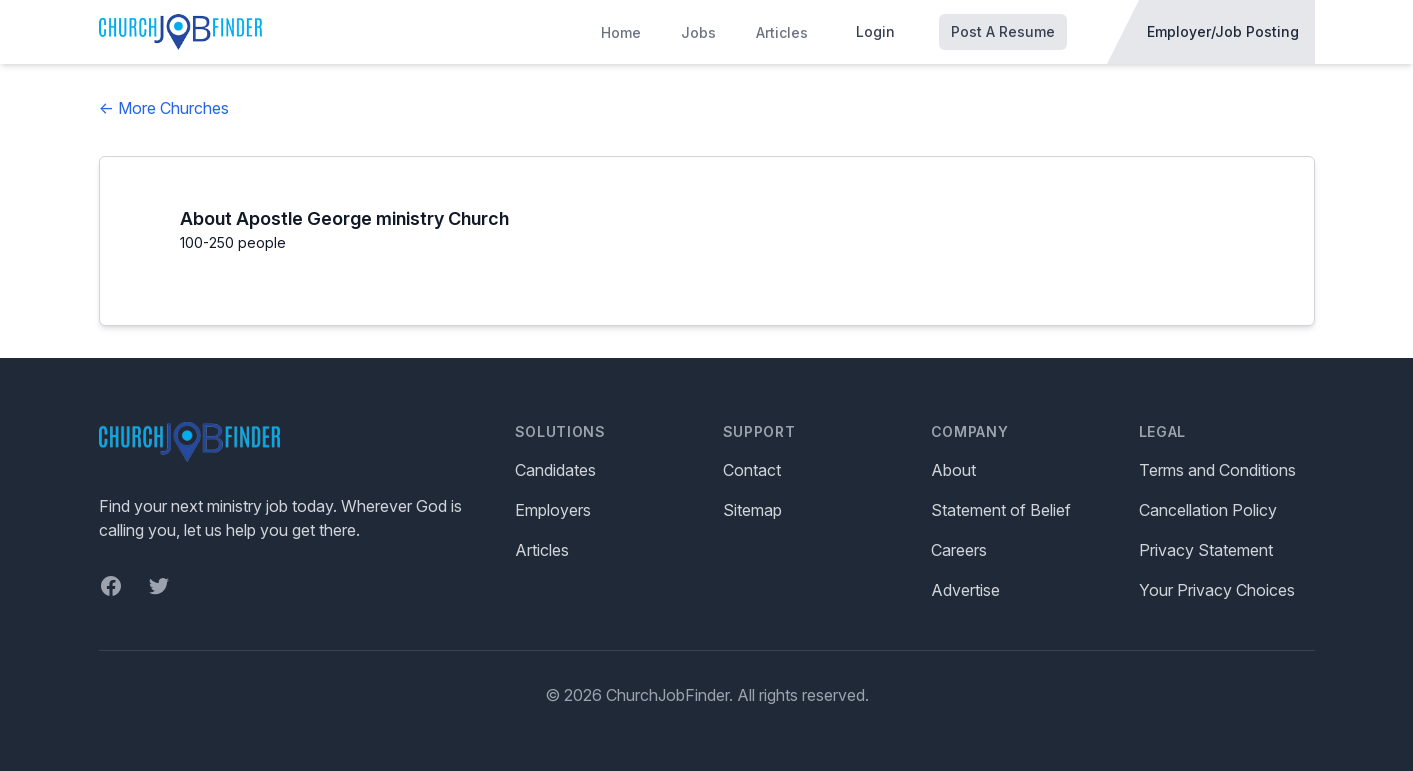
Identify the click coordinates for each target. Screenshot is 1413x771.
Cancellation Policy (1208, 510)
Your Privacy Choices (1217, 590)
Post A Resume (1003, 31)
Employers (553, 510)
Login (875, 31)
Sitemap (752, 510)
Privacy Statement (1206, 550)
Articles (782, 32)
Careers (959, 550)
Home (621, 32)
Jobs (698, 32)
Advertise (965, 590)
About (953, 470)
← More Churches (164, 108)
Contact (752, 470)
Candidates (555, 470)
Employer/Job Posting (1223, 31)
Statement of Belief (1001, 510)
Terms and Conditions (1217, 470)
